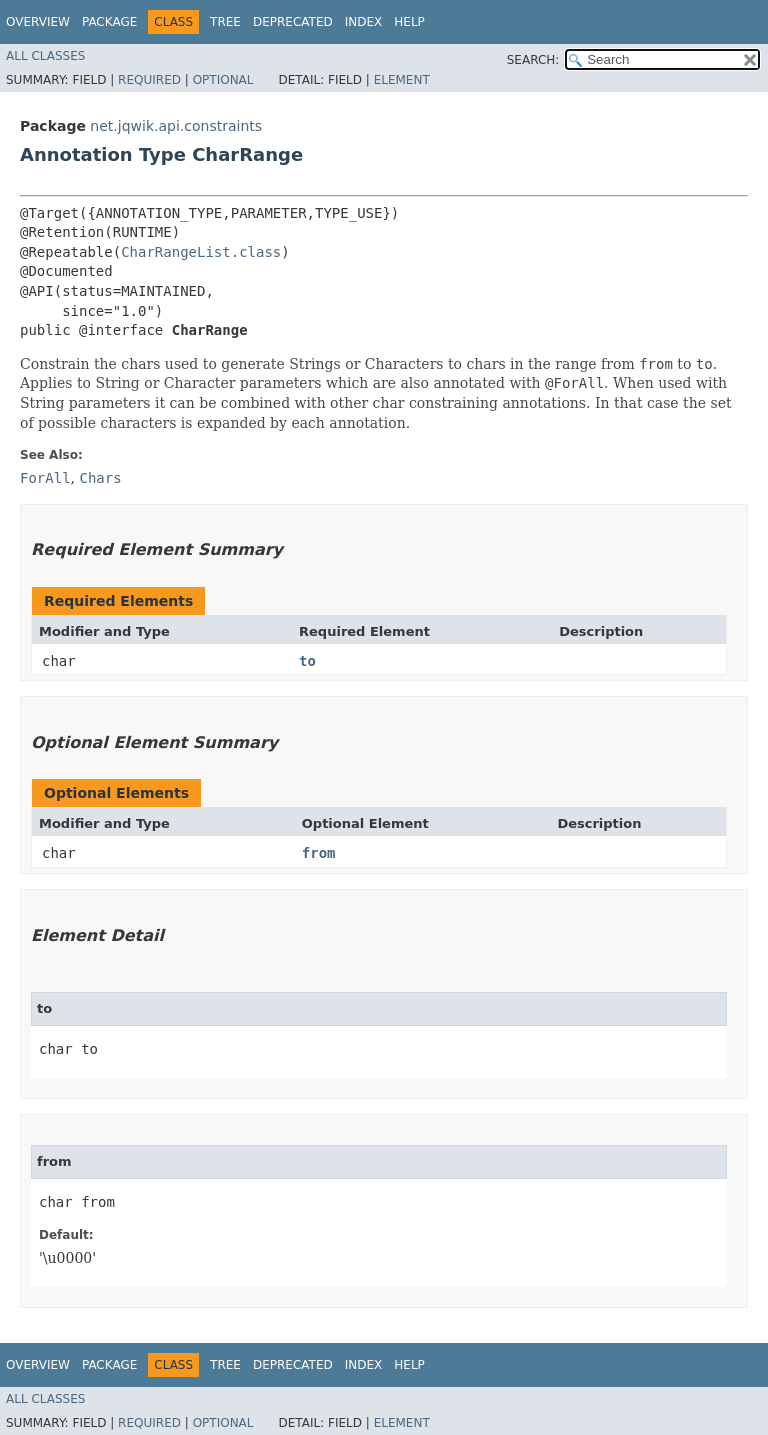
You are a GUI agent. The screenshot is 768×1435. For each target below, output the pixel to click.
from (319, 853)
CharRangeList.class (201, 252)
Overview (38, 22)
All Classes (45, 56)
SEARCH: (533, 60)
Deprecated (293, 22)
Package (109, 22)
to (307, 661)
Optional (223, 80)
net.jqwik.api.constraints (176, 126)
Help (409, 22)
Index (364, 22)
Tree (225, 22)
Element (402, 80)
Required (149, 80)
